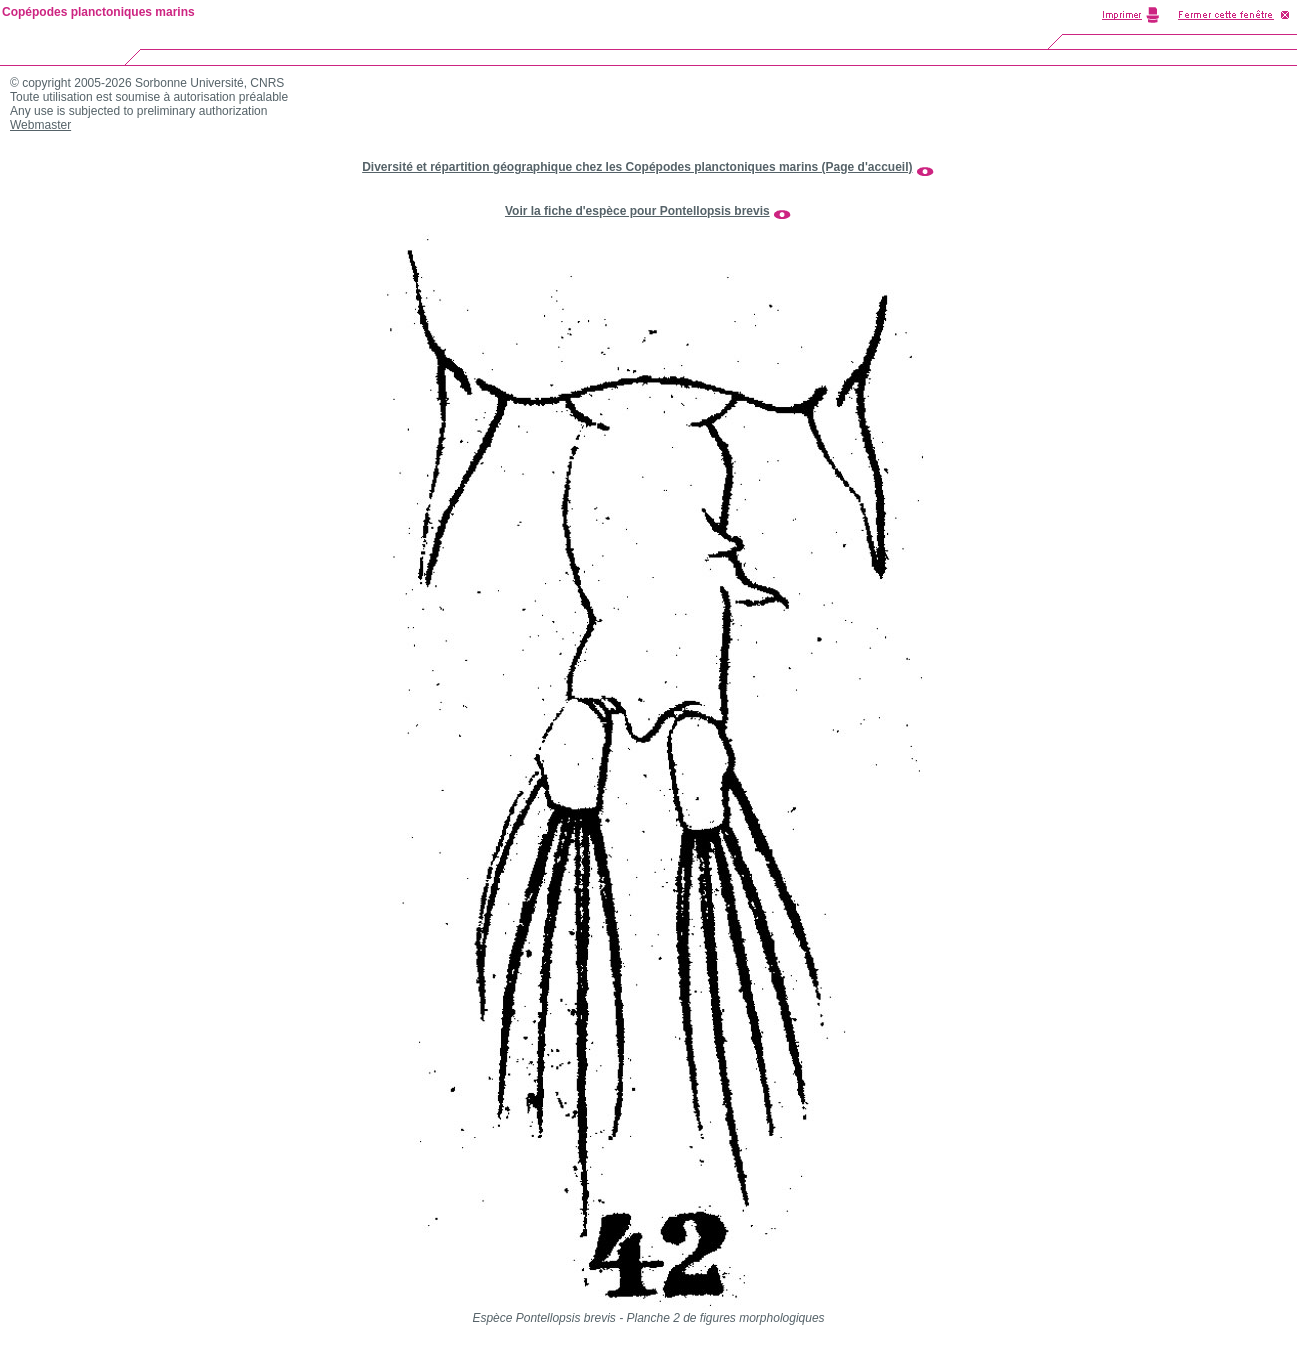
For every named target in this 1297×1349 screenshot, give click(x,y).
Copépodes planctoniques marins (98, 12)
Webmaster (40, 125)
